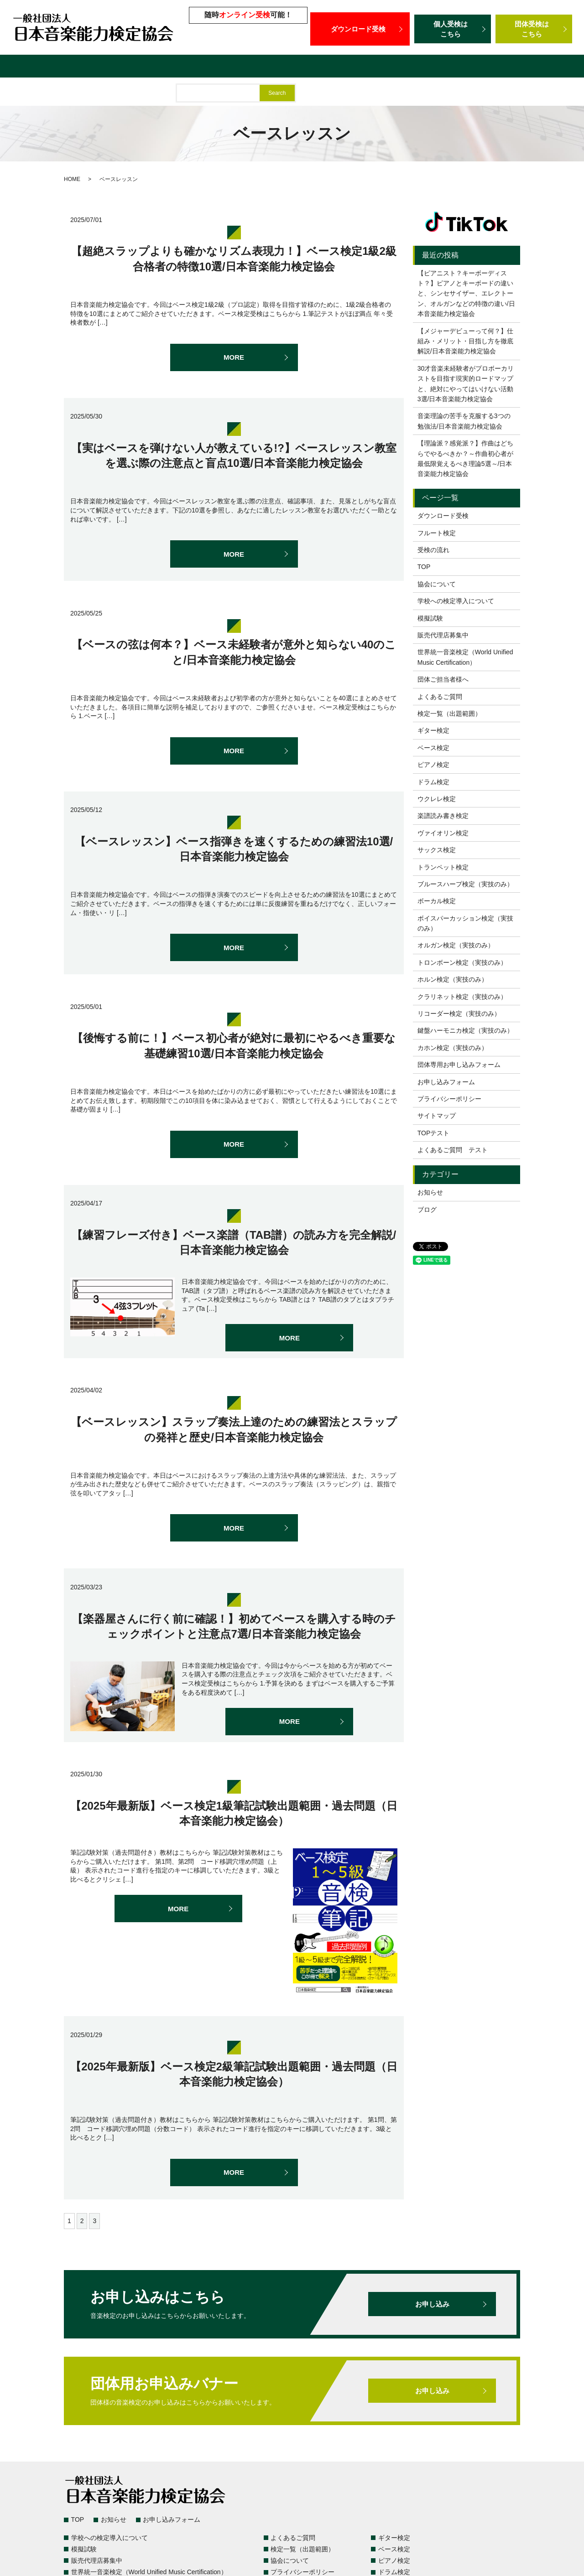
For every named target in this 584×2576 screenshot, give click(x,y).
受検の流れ (433, 549)
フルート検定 (436, 533)
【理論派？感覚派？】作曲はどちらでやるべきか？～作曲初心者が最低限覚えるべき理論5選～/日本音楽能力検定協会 (465, 458)
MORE (234, 357)
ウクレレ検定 (436, 798)
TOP (424, 566)
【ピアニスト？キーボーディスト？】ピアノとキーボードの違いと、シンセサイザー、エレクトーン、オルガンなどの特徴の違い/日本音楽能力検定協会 (466, 293)
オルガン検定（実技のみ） (455, 945)
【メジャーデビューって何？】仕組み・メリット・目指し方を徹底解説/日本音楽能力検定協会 (465, 341)
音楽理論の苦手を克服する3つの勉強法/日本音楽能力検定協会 (464, 420)
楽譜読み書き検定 (443, 815)
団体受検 (533, 29)
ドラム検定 (433, 782)
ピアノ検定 (433, 764)
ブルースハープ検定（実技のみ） (465, 884)
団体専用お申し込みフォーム (459, 1064)
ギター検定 (433, 730)
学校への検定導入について (190, 67)
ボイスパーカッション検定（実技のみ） (465, 923)
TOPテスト (433, 1133)
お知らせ (430, 1192)
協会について (436, 584)
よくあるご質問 (111, 67)
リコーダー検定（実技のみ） (459, 1013)
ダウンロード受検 (360, 28)
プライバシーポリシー (449, 1098)
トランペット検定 (443, 867)
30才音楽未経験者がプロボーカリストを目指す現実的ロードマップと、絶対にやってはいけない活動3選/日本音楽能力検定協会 (465, 384)
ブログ (427, 1209)
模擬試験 (256, 67)
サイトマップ (436, 1115)
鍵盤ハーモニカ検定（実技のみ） (465, 1030)
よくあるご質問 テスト (452, 1150)
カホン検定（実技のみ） (452, 1047)
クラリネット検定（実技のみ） (462, 996)
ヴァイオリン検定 (443, 833)
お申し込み (432, 2303)
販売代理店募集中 (309, 67)
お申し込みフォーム (446, 1082)
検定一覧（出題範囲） (41, 67)
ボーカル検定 (436, 901)
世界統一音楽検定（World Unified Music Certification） (441, 67)
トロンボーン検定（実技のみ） (462, 962)
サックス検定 (436, 849)
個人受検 (452, 29)
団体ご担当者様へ (34, 93)
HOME (72, 179)
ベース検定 (433, 747)
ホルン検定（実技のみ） (452, 979)
